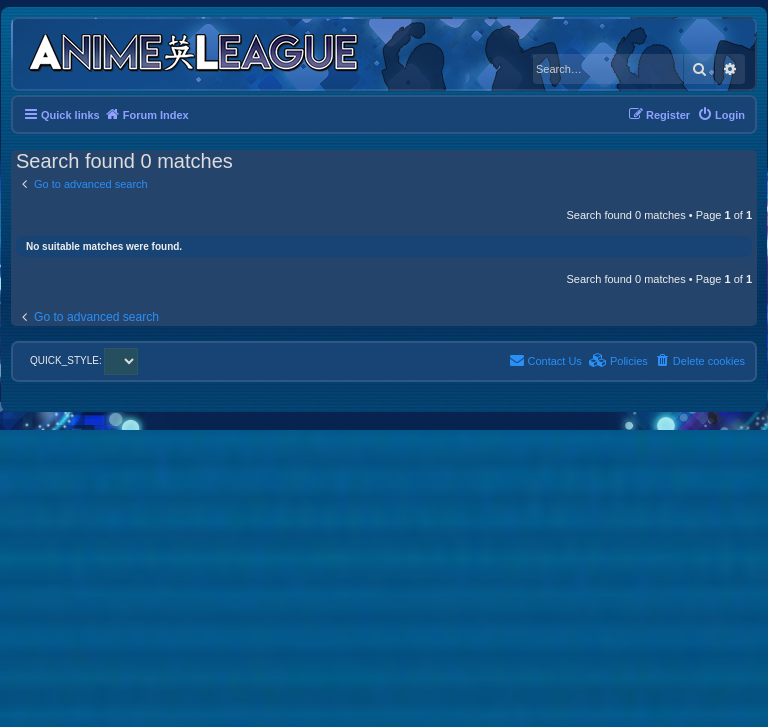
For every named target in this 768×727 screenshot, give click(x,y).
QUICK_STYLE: (84, 360)
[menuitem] (721, 115)
